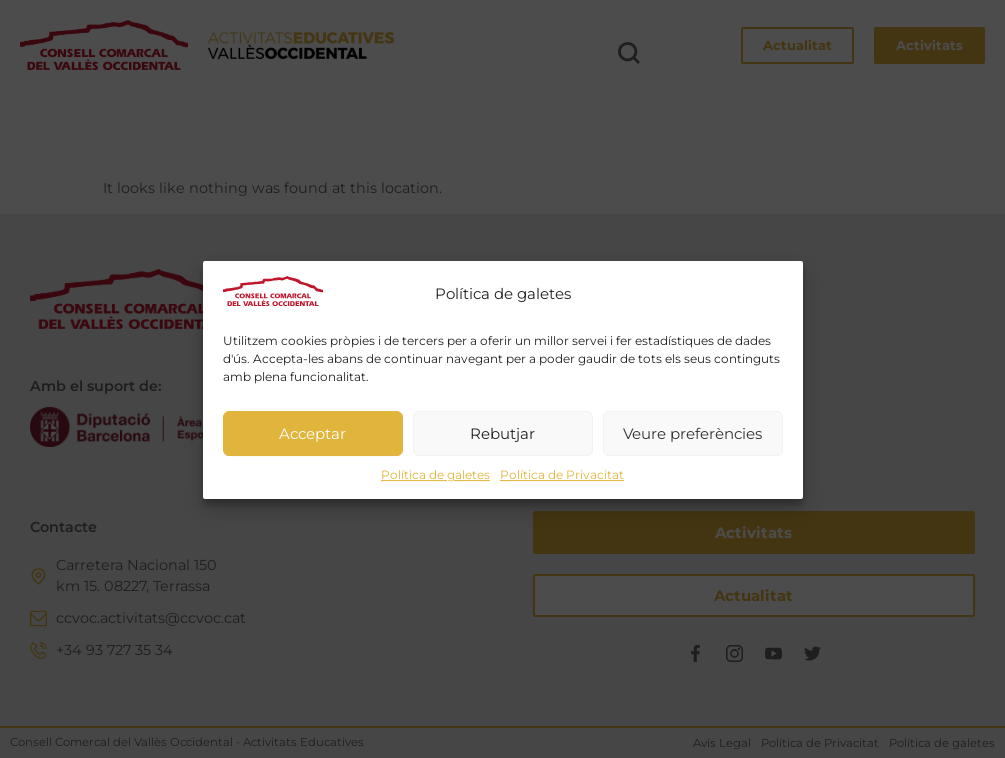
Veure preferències (692, 442)
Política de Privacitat (562, 483)
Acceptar (312, 442)
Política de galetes (435, 483)
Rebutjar (502, 442)
